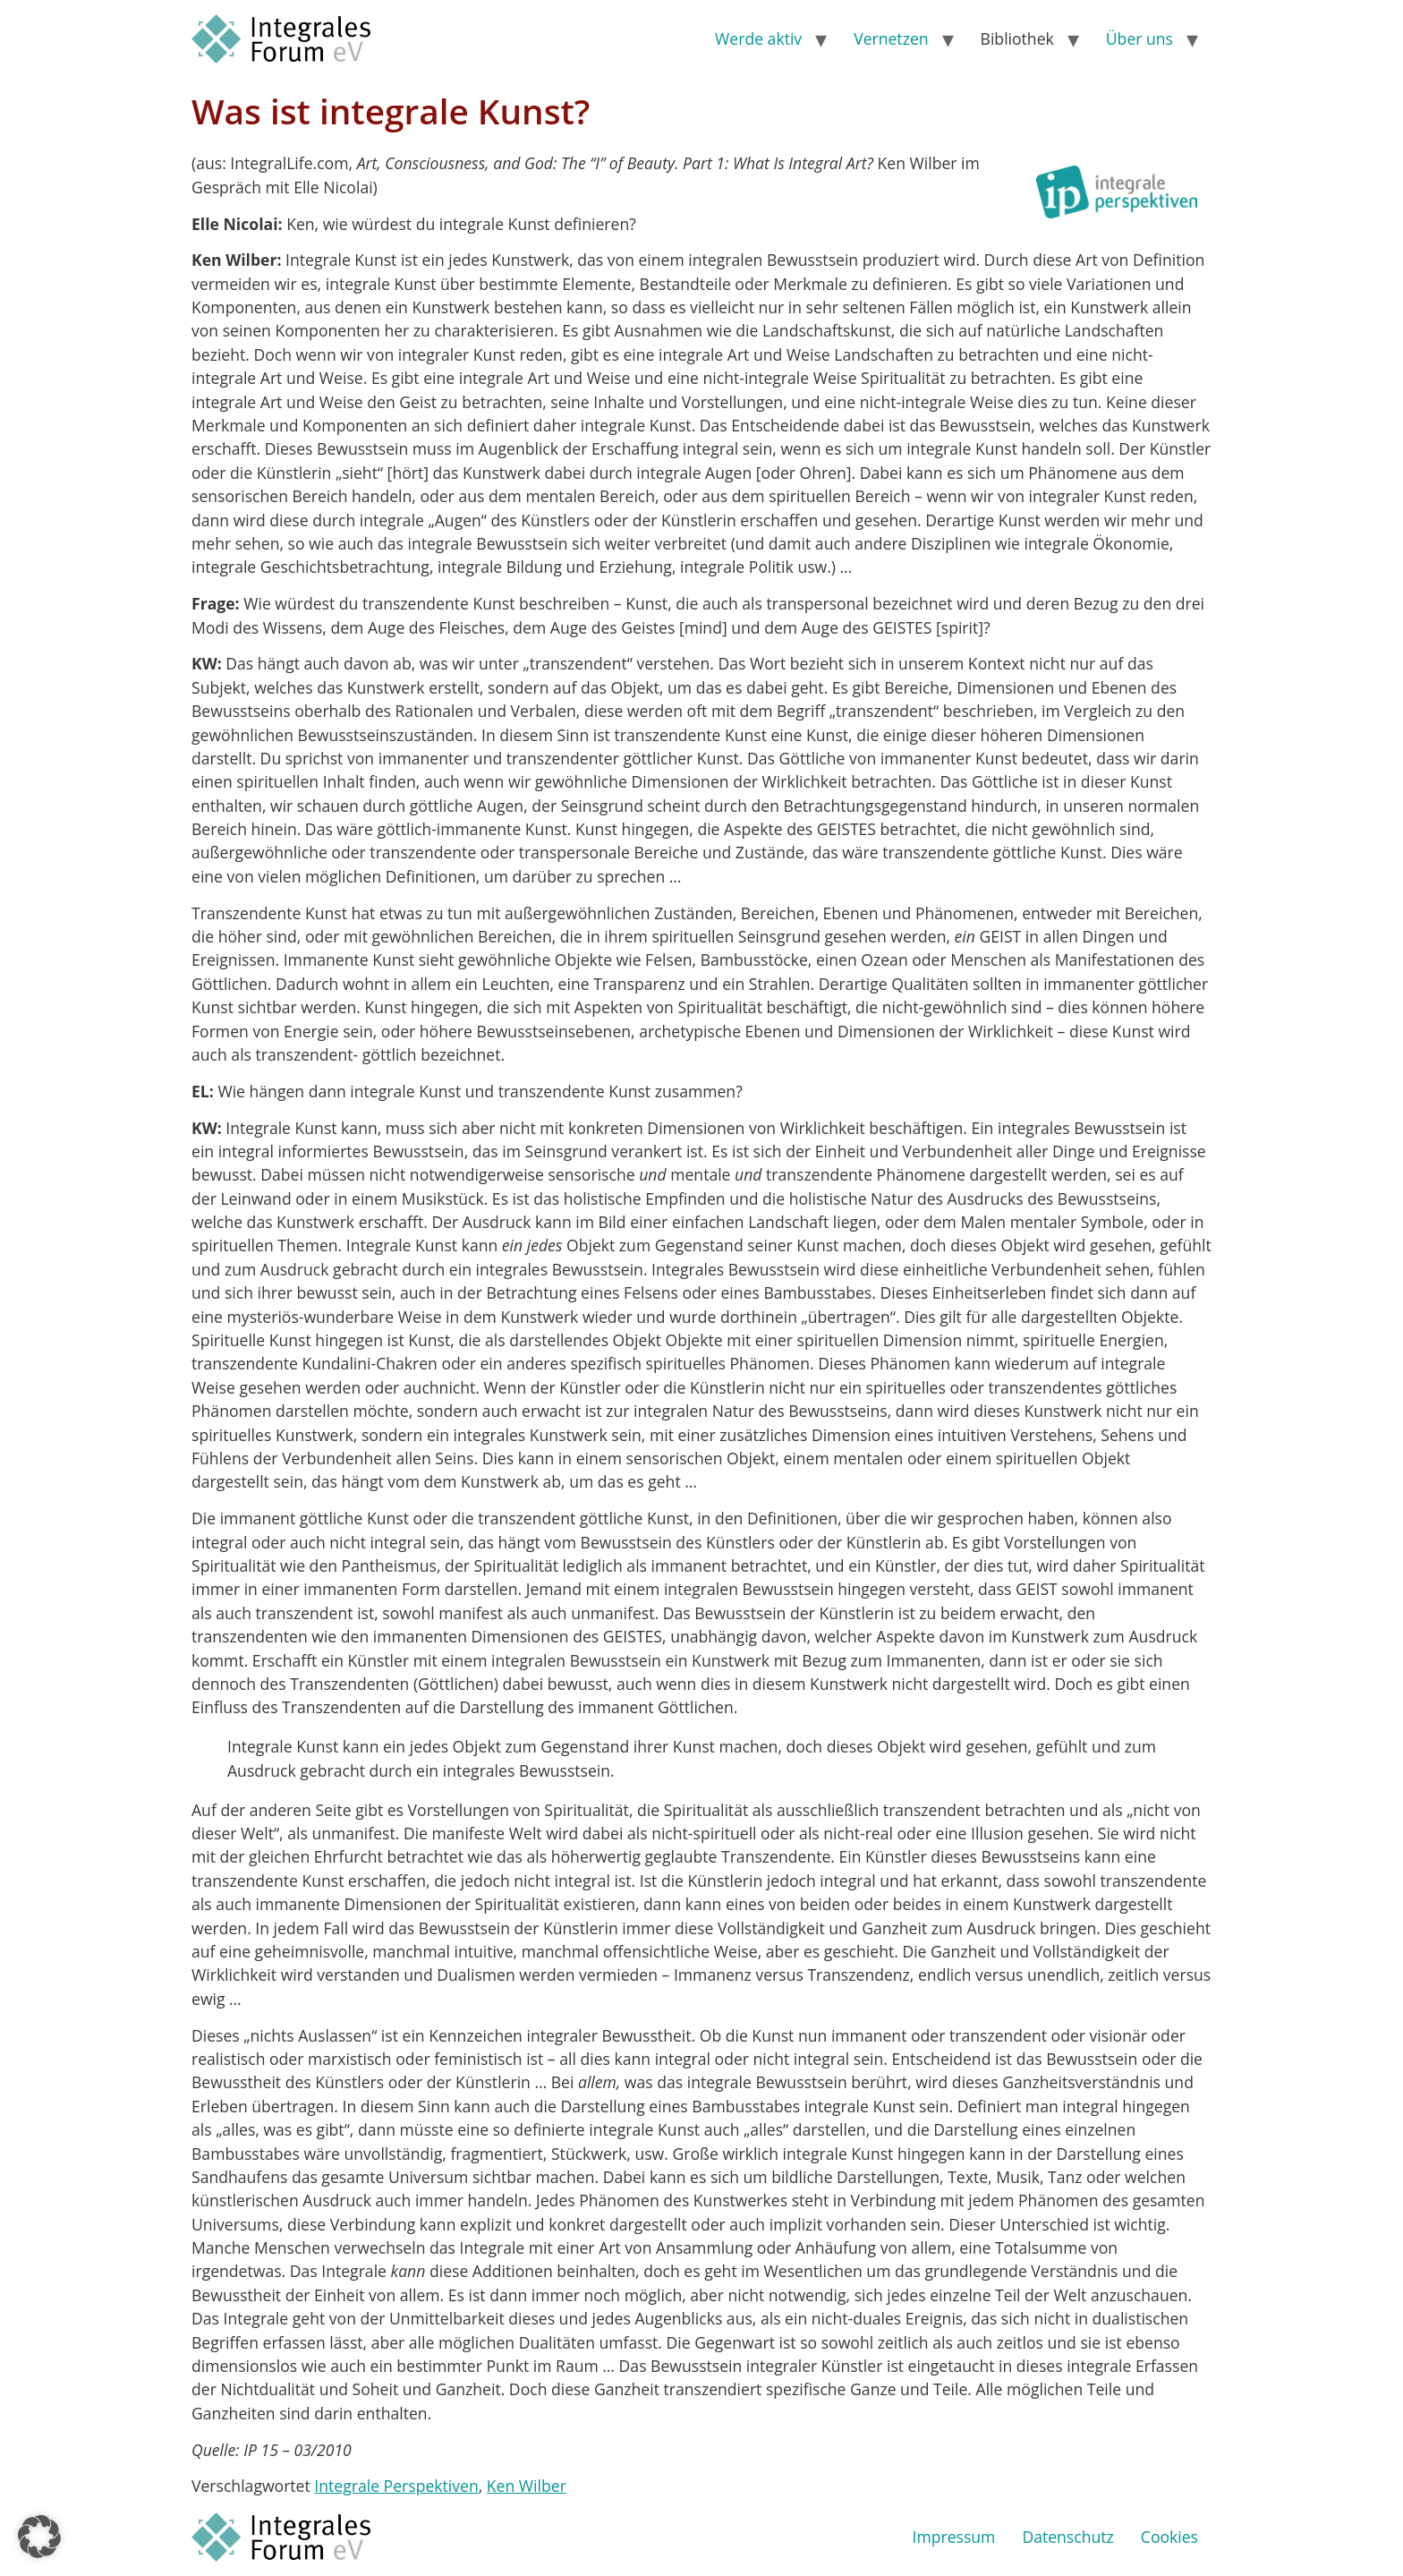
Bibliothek (1017, 38)
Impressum (954, 2536)
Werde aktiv (758, 38)
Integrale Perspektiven (396, 2485)
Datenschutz (1067, 2536)
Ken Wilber (526, 2485)
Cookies (1169, 2536)
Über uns (1139, 38)
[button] (39, 2536)
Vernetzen (891, 38)
